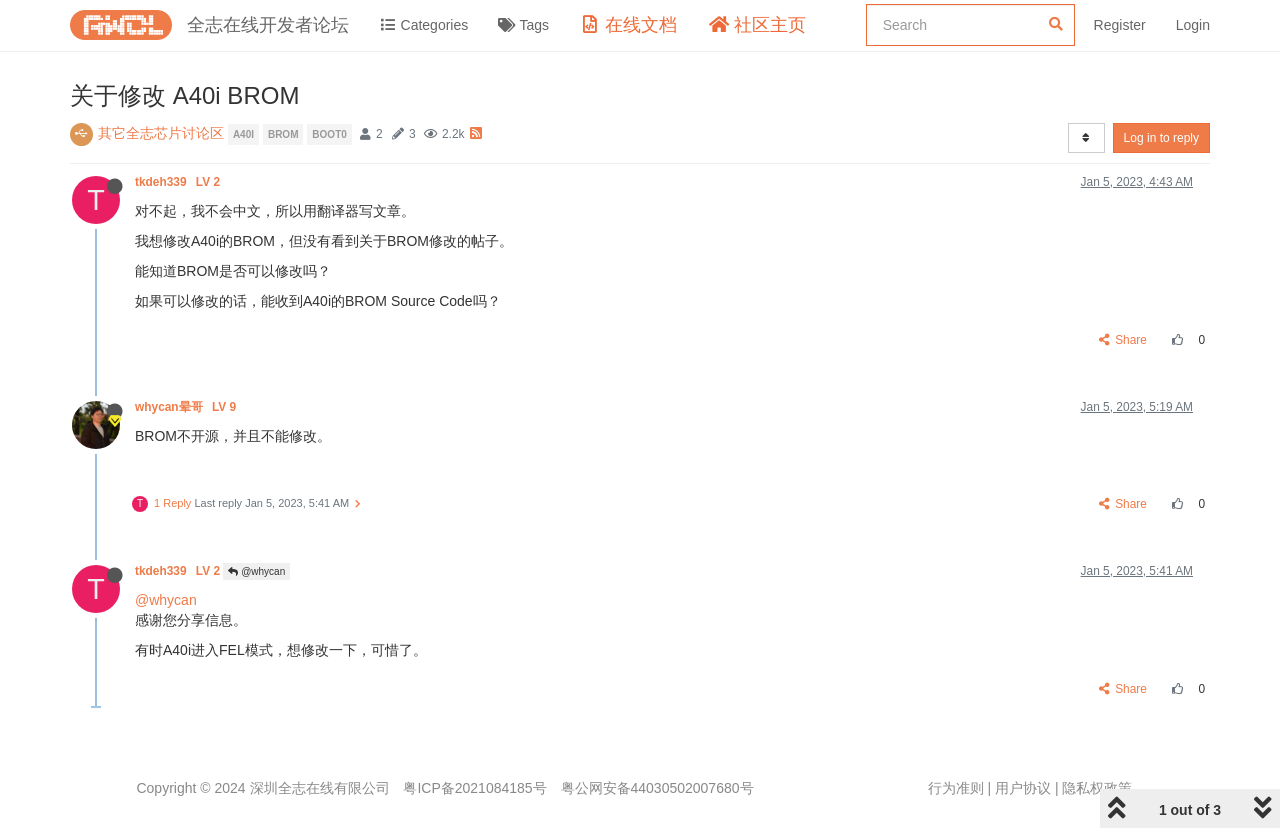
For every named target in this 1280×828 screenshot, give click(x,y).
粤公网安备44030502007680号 (657, 788)
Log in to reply (1161, 138)
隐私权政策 (1097, 788)
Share (1123, 340)
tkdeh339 (179, 182)
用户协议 (1023, 788)
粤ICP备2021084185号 (474, 788)
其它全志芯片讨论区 (161, 133)
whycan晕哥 (187, 407)
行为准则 (956, 788)
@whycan (256, 571)
